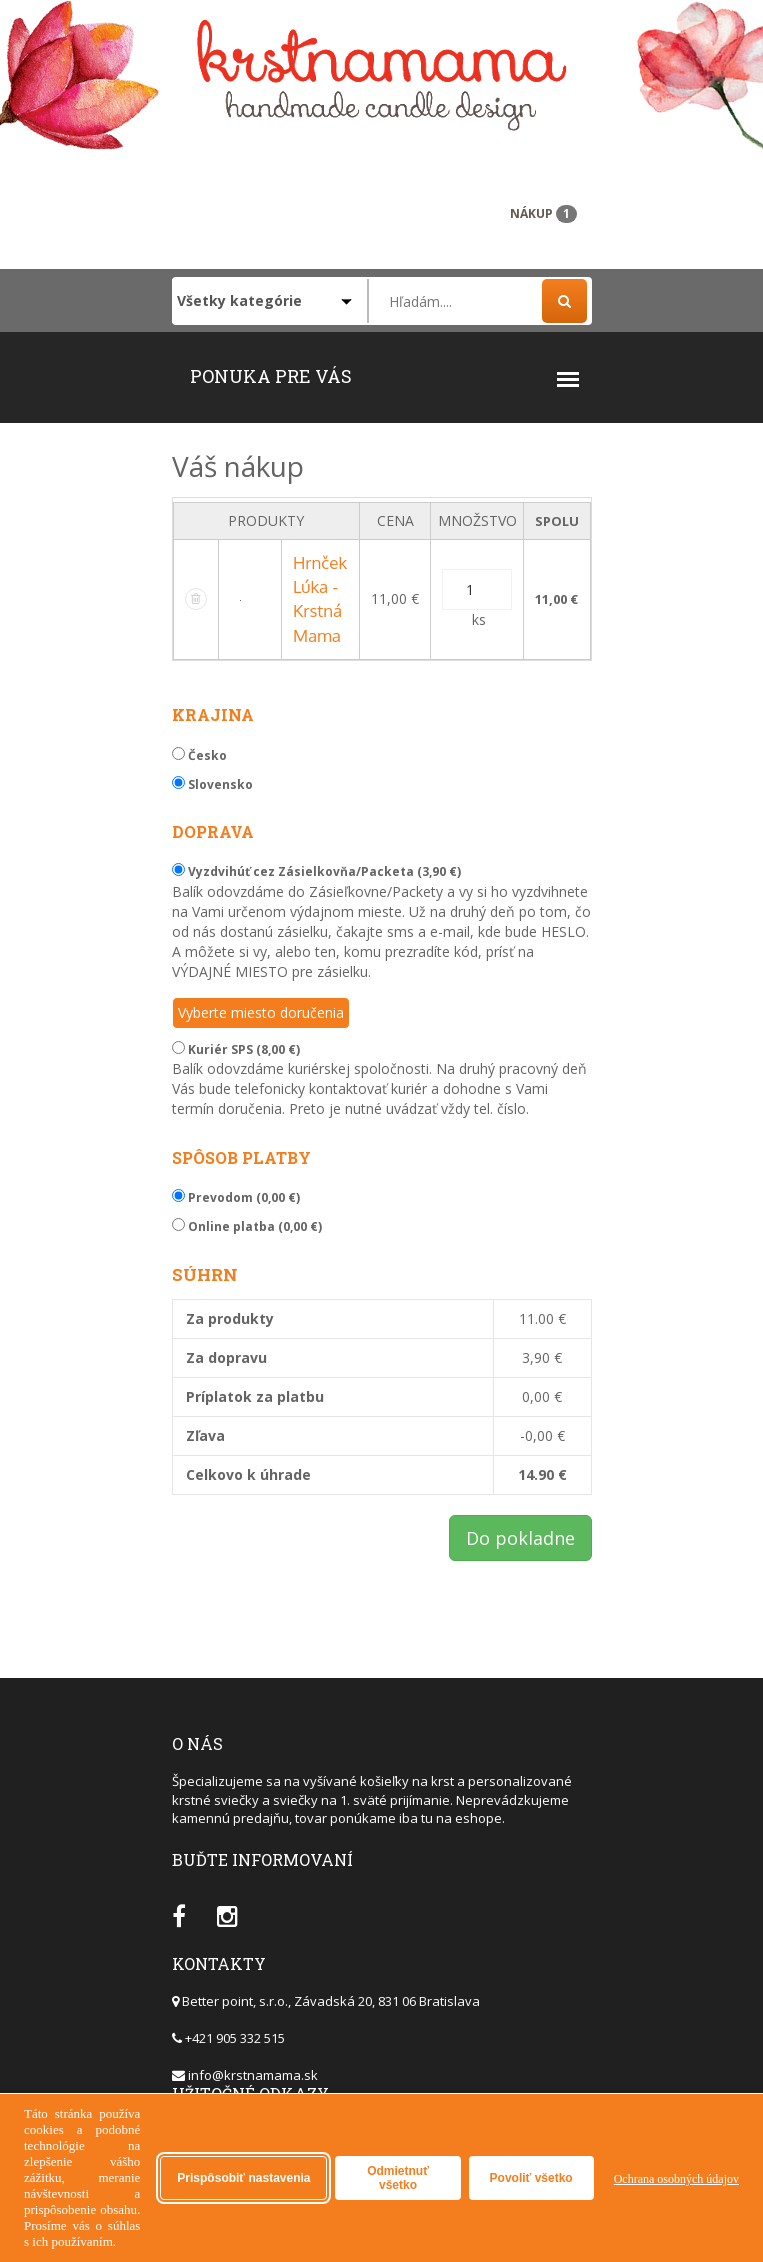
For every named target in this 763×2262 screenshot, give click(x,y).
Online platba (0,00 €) (247, 1226)
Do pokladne (520, 1538)
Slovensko (212, 784)
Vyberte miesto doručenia (261, 1012)
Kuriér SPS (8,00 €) (236, 1049)
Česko (199, 755)
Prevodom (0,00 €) (236, 1197)
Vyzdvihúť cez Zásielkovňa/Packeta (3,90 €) (316, 871)
